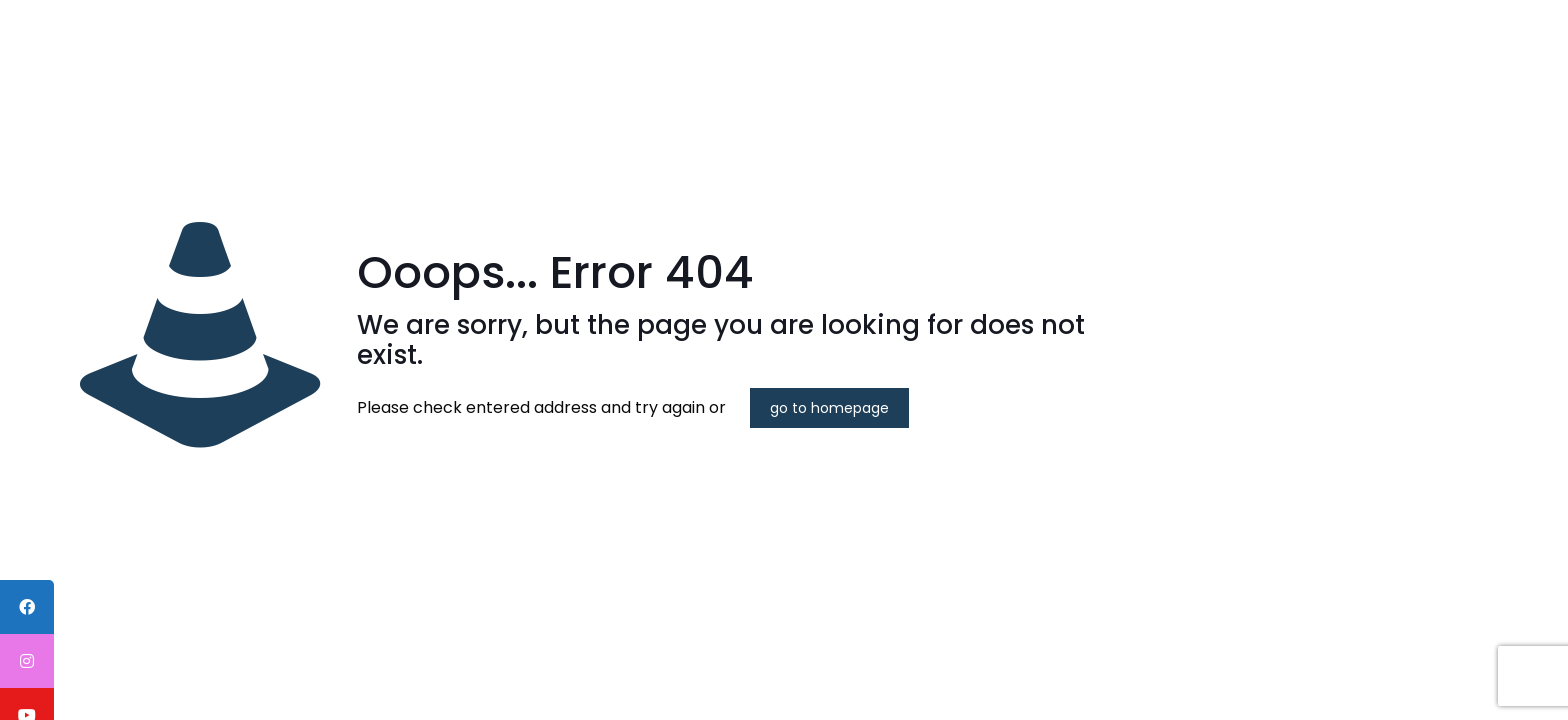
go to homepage (829, 408)
